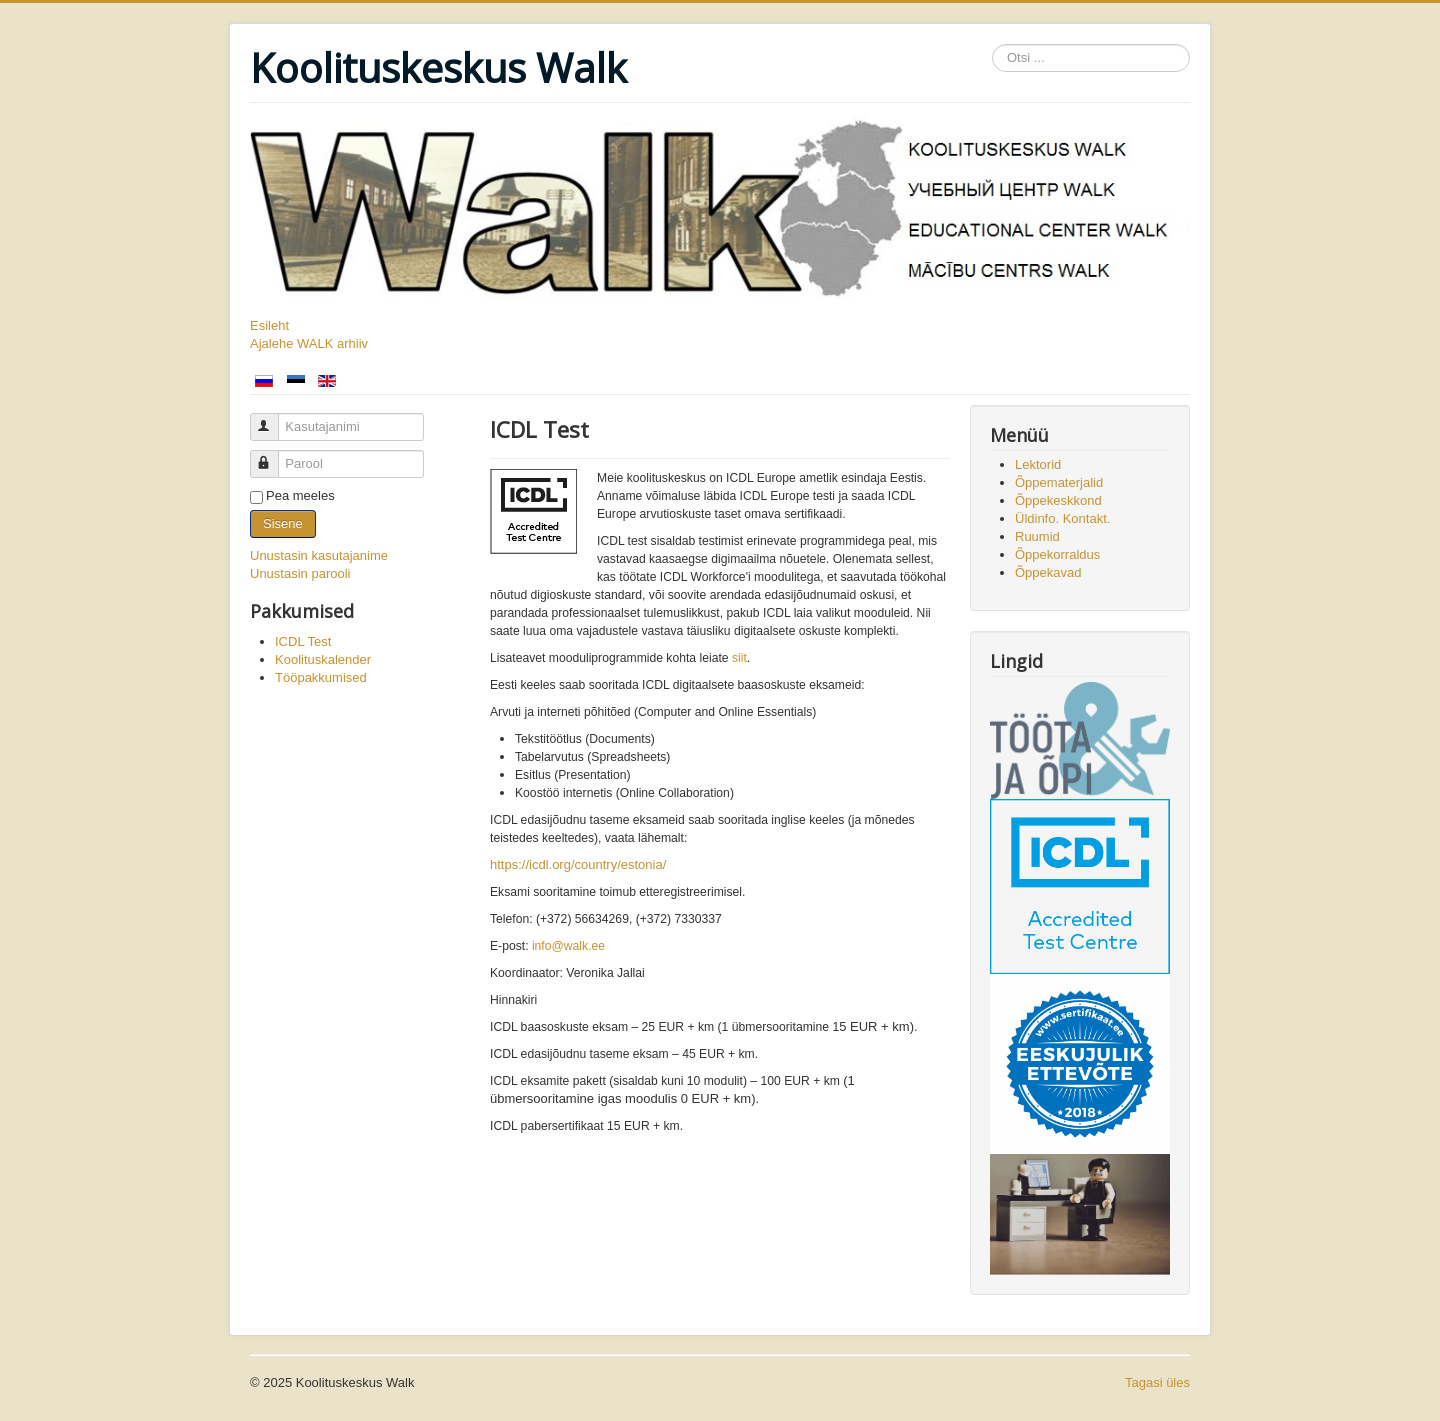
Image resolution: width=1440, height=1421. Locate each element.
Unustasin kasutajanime (319, 555)
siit (739, 658)
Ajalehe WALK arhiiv (309, 343)
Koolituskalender (323, 659)
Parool (273, 455)
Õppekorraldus (1057, 554)
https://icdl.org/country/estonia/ (578, 864)
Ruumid (1037, 536)
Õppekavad (1048, 572)
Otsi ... (992, 44)
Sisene (283, 523)
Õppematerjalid (1059, 482)
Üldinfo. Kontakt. (1062, 518)
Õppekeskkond (1058, 500)
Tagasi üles (1157, 1382)
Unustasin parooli (300, 573)
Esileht (269, 325)
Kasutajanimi (273, 418)
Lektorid (1038, 464)
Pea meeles (300, 495)
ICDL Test (303, 641)
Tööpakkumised (321, 677)
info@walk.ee (568, 946)
